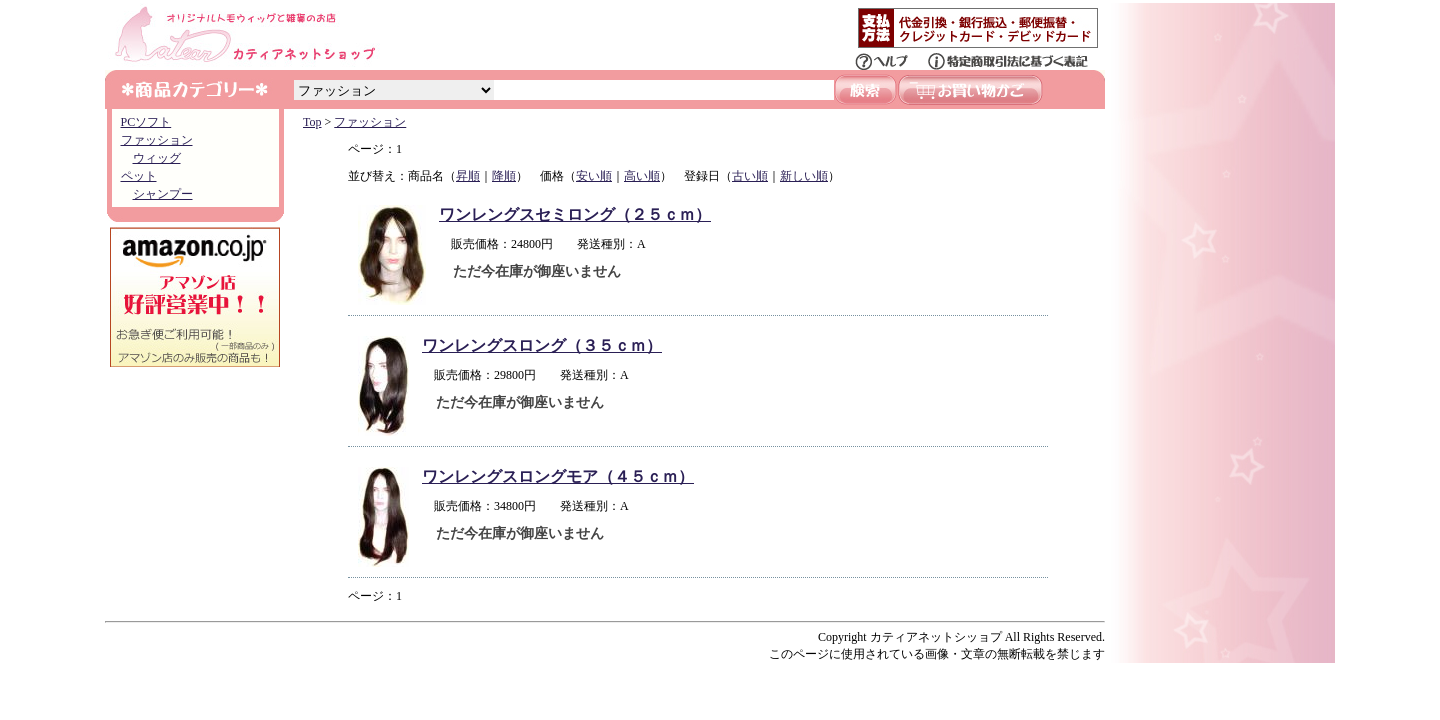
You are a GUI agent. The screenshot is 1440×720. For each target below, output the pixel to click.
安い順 (594, 176)
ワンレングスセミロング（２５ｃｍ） (575, 214)
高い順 (642, 176)
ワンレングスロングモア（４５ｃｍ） (558, 476)
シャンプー (163, 194)
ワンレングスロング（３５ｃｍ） (542, 345)
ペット (139, 176)
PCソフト (146, 122)
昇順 (468, 176)
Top (312, 122)
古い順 (750, 176)
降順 (504, 176)
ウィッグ (157, 158)
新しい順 (804, 176)
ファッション (157, 140)
